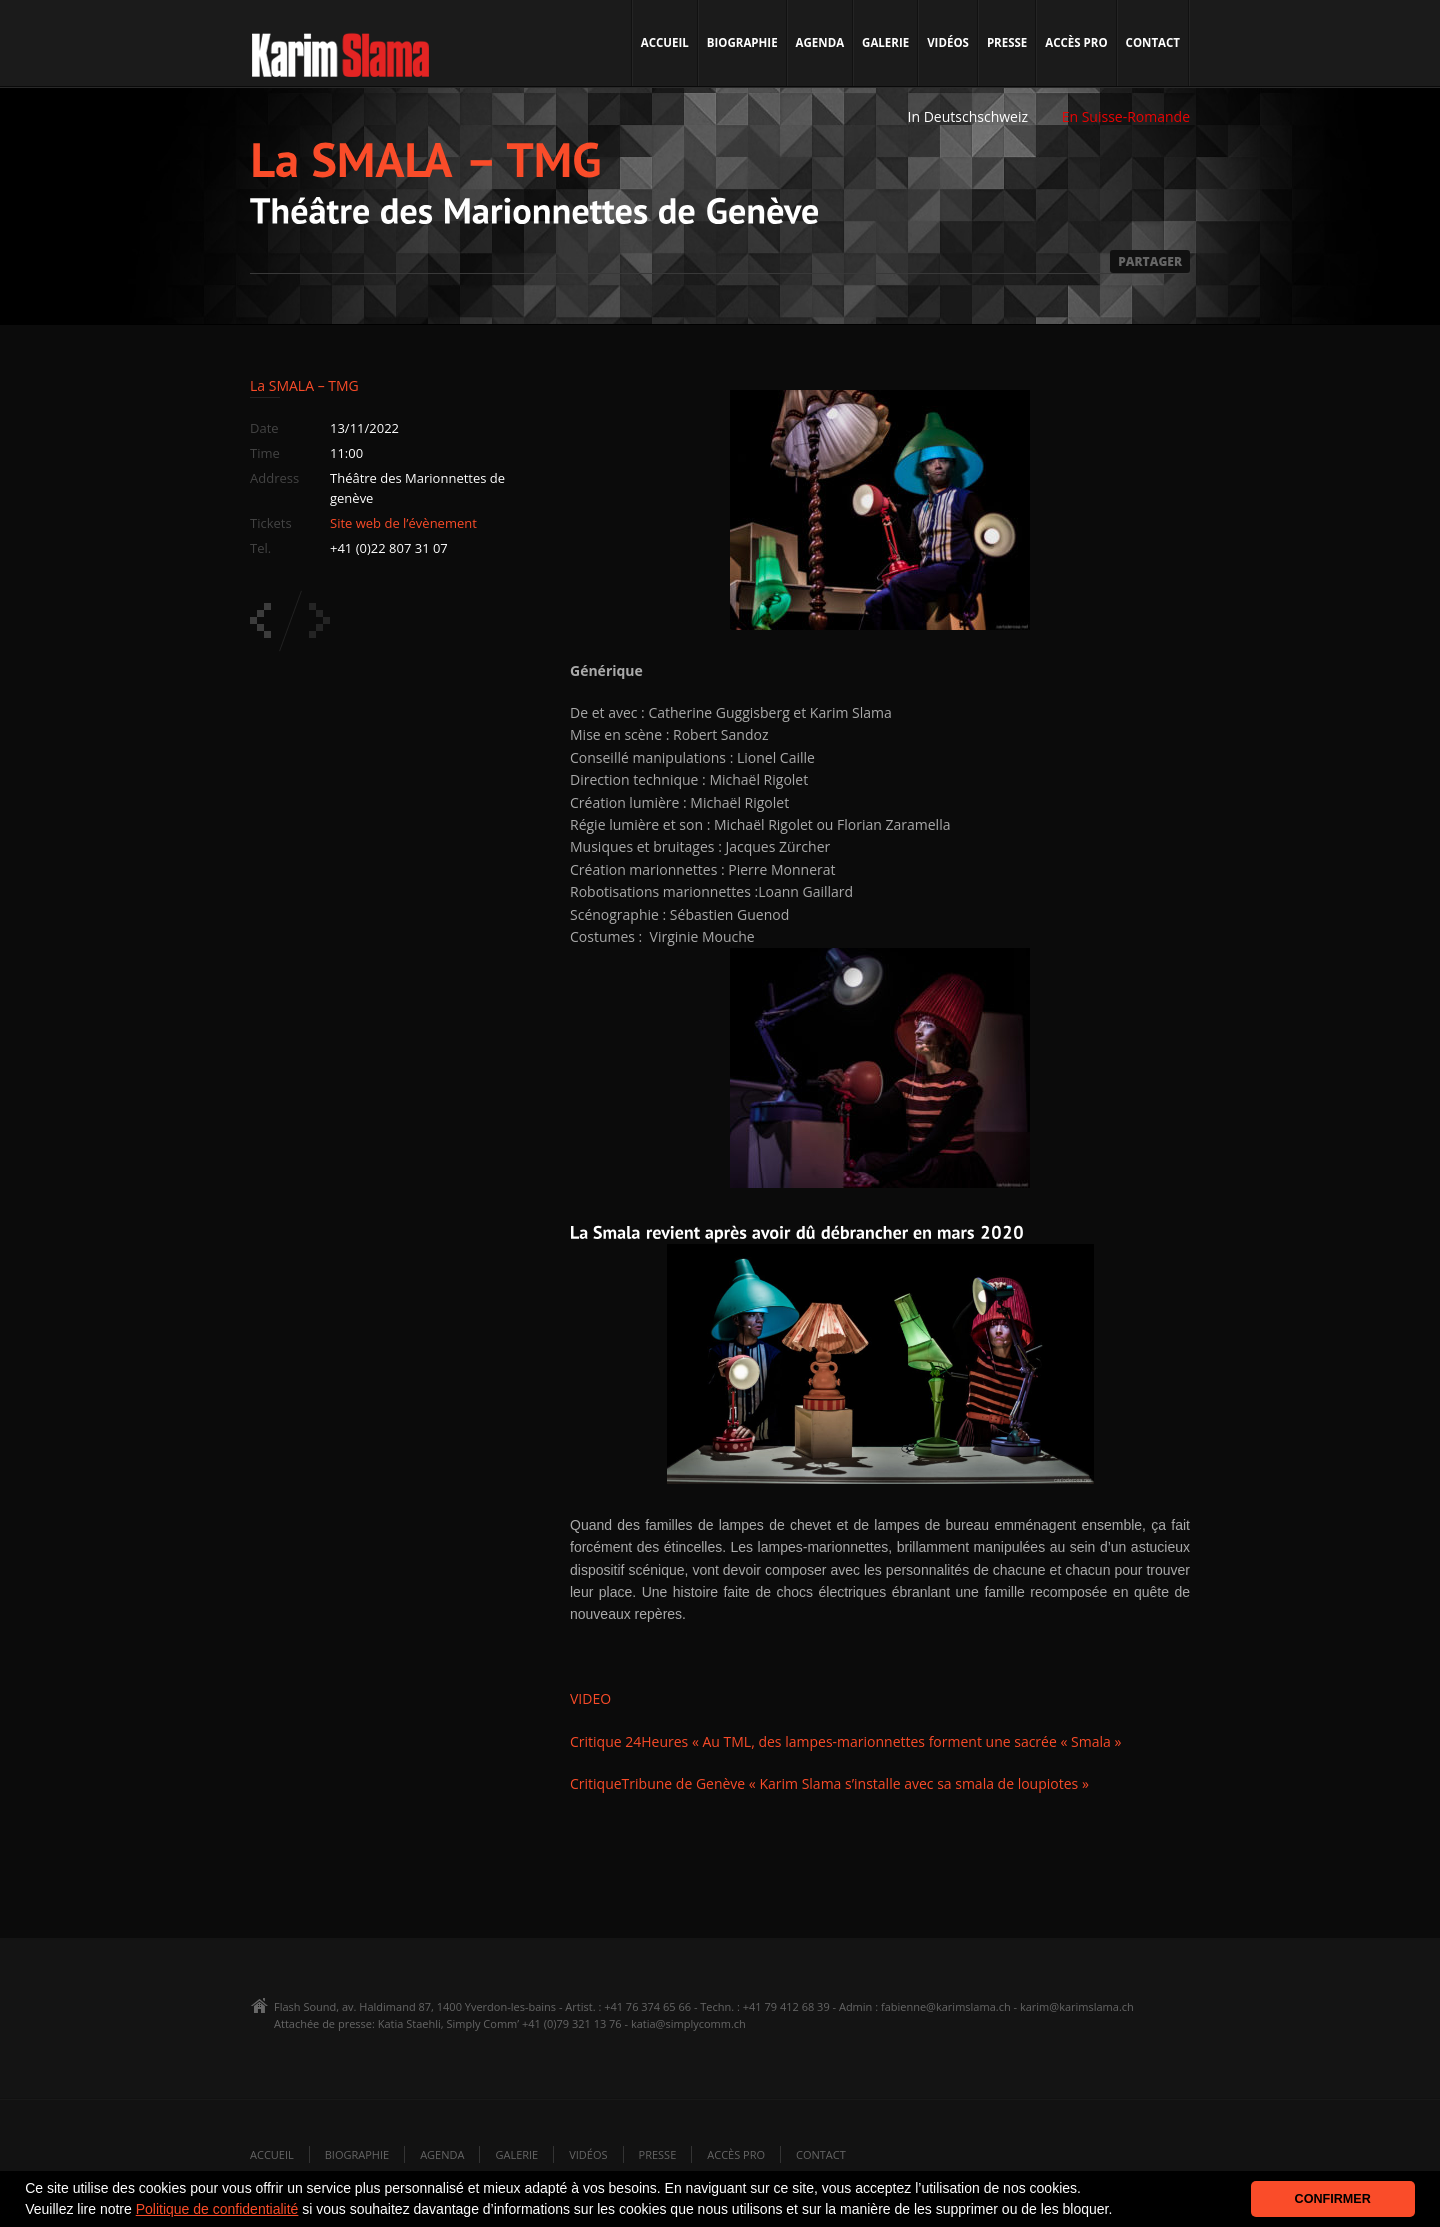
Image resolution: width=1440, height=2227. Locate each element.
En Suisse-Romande (1126, 116)
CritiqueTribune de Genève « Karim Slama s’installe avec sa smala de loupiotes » (829, 1783)
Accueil (665, 42)
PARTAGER (1150, 261)
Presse (1007, 42)
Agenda (820, 42)
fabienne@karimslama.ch (946, 2006)
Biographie (742, 42)
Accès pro (1076, 42)
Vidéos (948, 42)
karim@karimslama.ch (1077, 2006)
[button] (1119, 2211)
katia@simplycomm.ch (688, 2023)
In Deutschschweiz (968, 116)
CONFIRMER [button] (1333, 2199)
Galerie (885, 42)
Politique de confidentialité (217, 2209)
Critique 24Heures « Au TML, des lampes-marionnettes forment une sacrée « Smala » (845, 1741)
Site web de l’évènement (403, 523)
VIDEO (590, 1698)
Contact (1153, 42)
